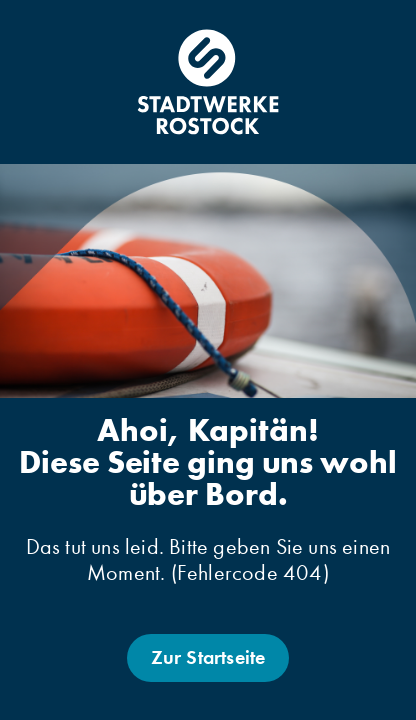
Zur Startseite (208, 657)
